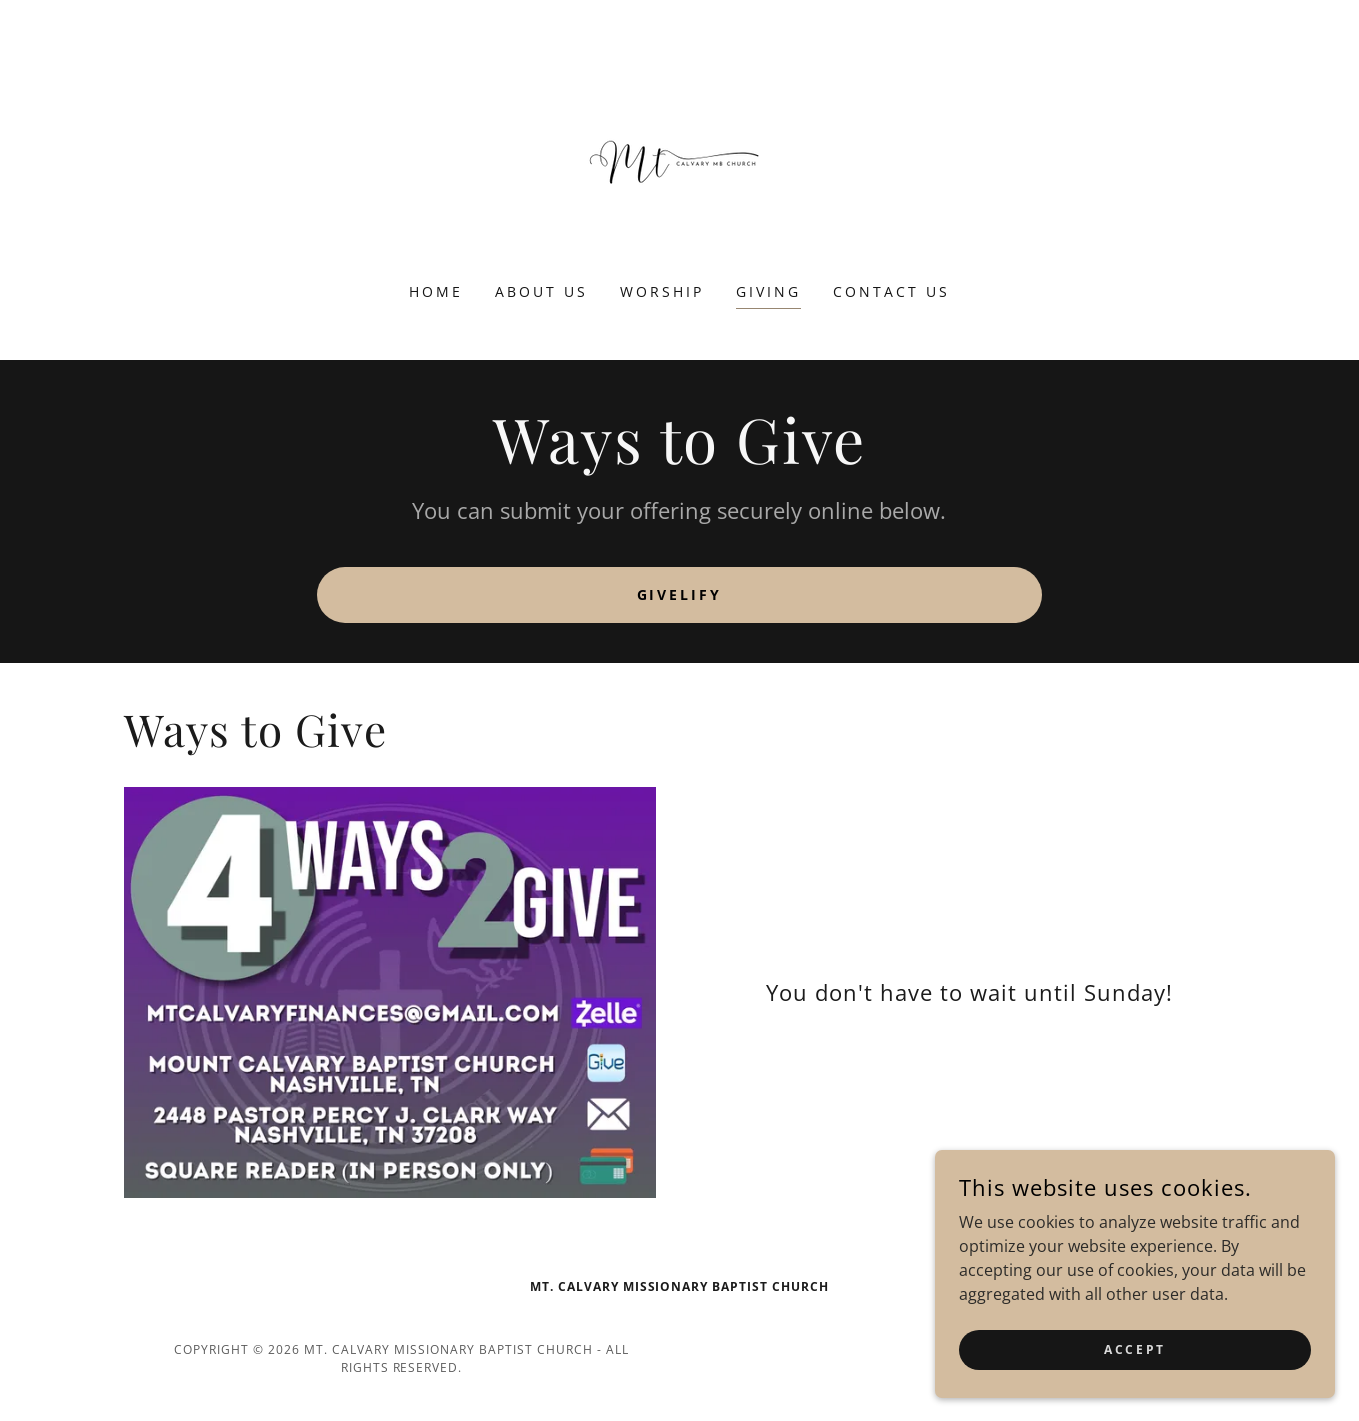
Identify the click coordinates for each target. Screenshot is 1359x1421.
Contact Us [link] (891, 291)
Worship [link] (662, 291)
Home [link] (436, 291)
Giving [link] (768, 291)
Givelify (680, 594)
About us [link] (541, 291)
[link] (679, 154)
